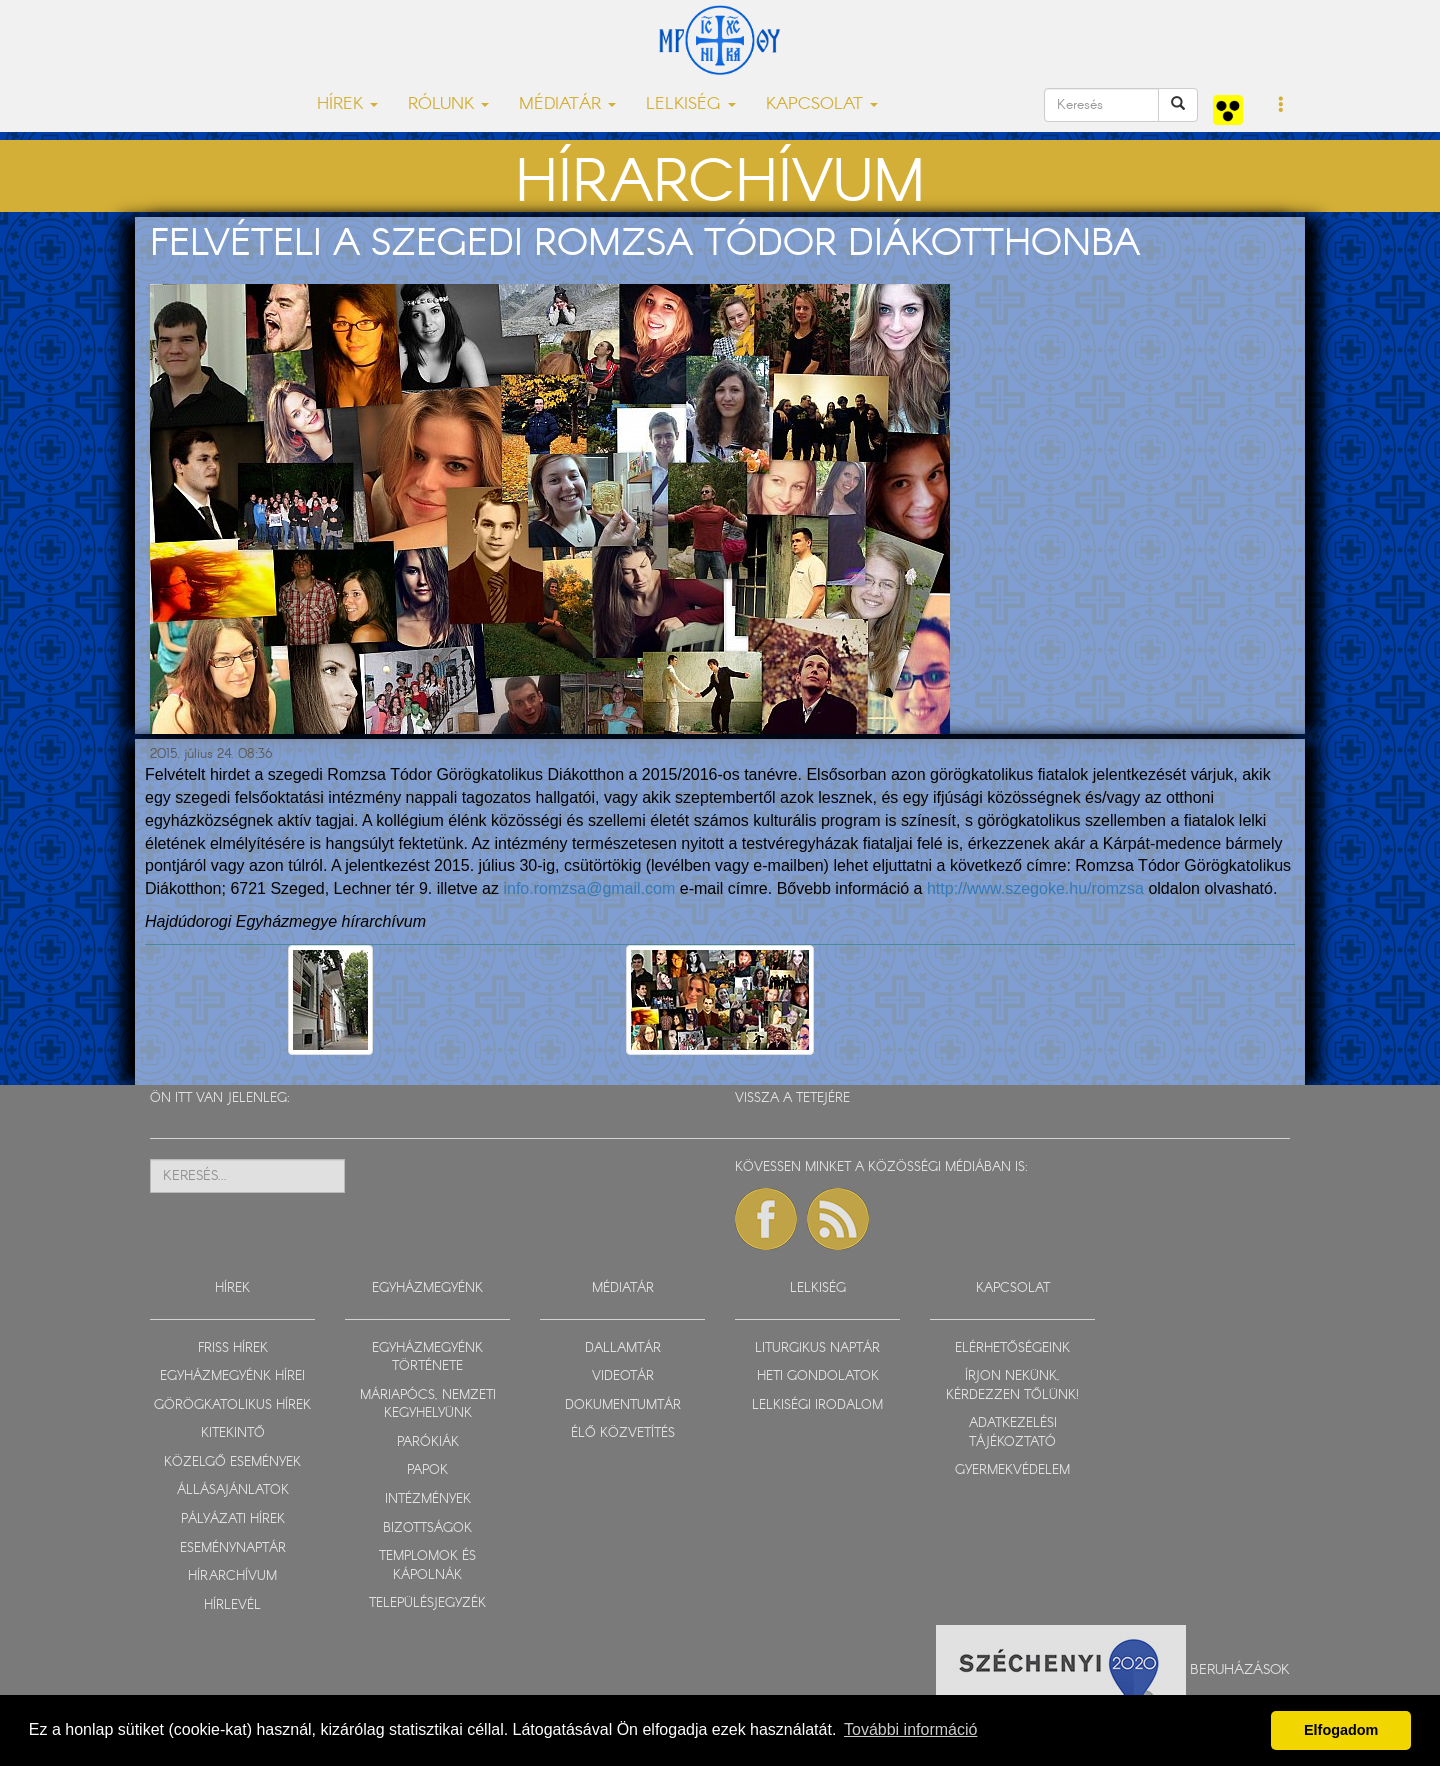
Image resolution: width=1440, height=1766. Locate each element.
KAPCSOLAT (1013, 1288)
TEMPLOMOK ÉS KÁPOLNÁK (427, 1566)
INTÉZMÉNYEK (428, 1499)
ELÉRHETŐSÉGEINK (1012, 1348)
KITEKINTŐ (233, 1433)
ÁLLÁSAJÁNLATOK (233, 1490)
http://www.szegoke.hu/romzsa (1035, 888)
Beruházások (1240, 1670)
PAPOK (427, 1470)
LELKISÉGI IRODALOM (817, 1405)
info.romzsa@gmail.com (589, 888)
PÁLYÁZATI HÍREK (233, 1519)
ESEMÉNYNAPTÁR (233, 1548)
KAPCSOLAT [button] (822, 104)
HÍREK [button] (347, 104)
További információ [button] (910, 1729)
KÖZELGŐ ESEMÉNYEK (232, 1462)
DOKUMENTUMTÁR (623, 1405)
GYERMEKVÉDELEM (1012, 1470)
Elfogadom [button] (1341, 1730)
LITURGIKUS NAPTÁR (817, 1348)
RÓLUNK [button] (448, 104)
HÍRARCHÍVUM (232, 1576)
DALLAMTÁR (623, 1348)
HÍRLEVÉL (232, 1605)
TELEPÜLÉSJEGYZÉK (427, 1603)
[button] (1281, 106)
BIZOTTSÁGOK (427, 1528)
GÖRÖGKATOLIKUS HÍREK (232, 1405)
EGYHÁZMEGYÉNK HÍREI (232, 1376)
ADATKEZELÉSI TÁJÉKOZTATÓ (1013, 1433)
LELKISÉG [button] (691, 104)
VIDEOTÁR (623, 1376)
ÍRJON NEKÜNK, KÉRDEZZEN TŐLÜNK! (1012, 1386)
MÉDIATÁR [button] (567, 104)
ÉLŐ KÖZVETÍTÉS (623, 1433)
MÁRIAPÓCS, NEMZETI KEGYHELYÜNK (428, 1405)
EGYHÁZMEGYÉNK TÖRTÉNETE (427, 1358)
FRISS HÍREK (233, 1348)
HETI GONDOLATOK (818, 1376)
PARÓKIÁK (428, 1442)
